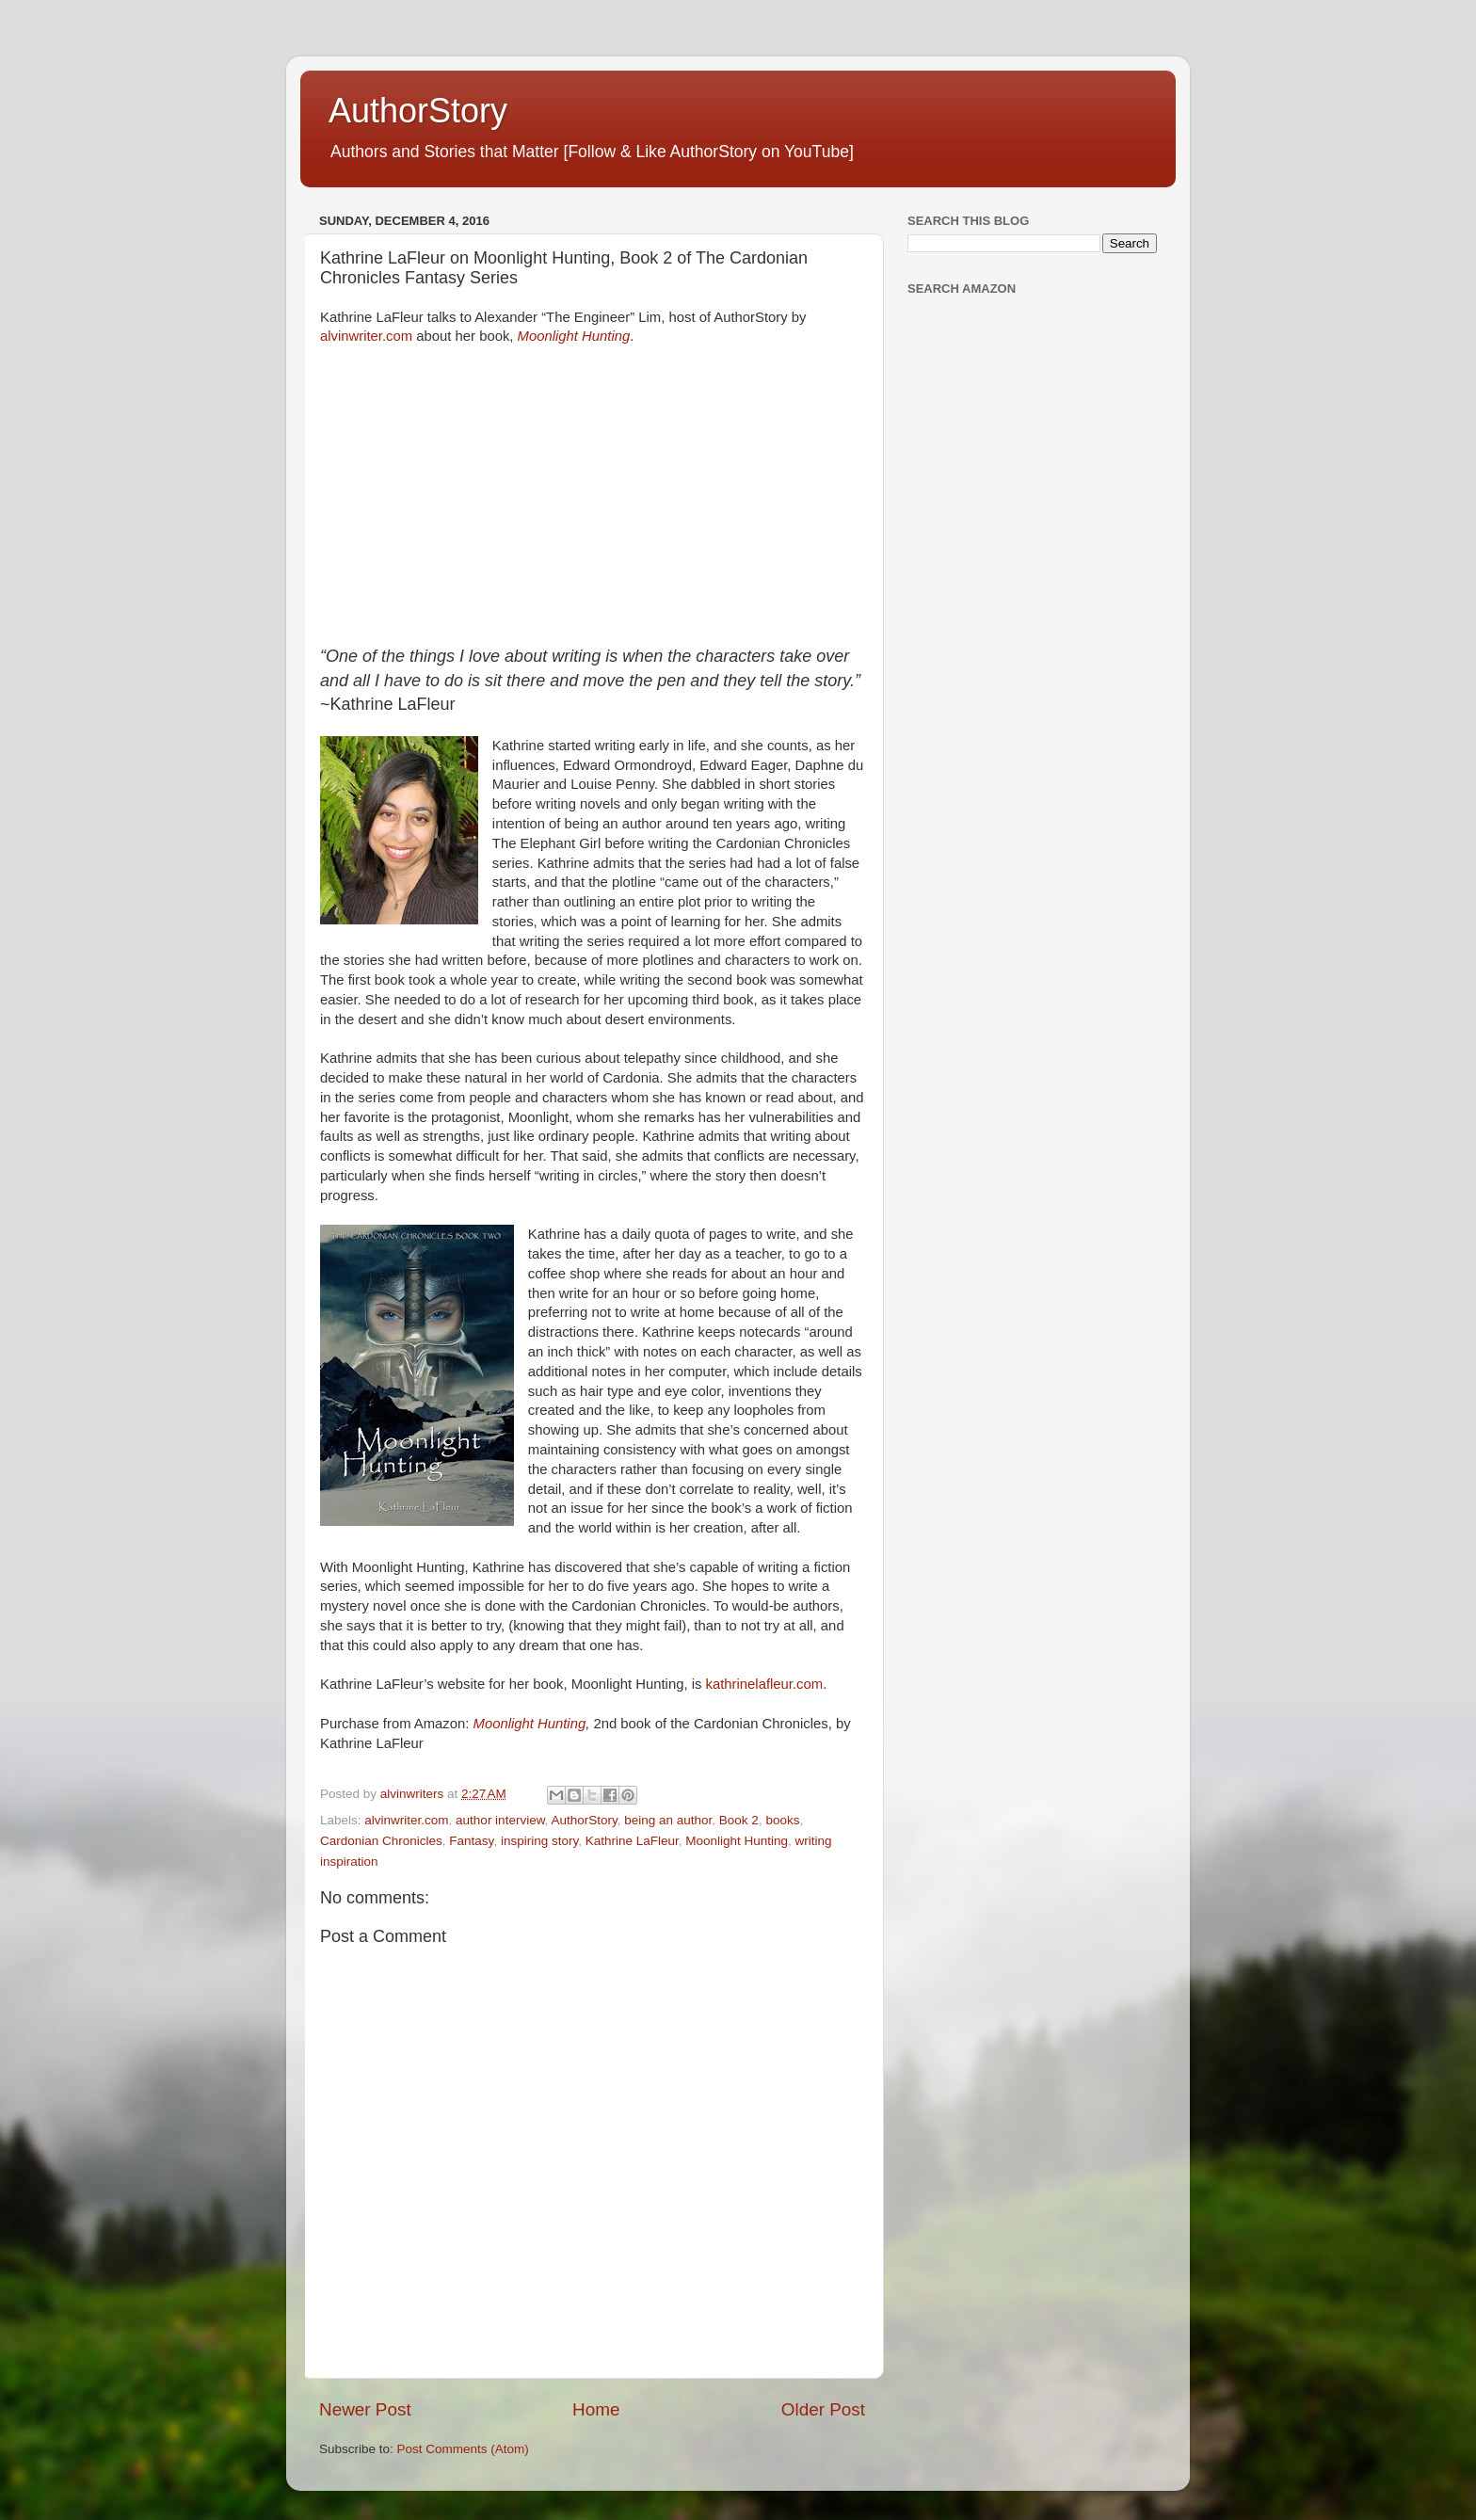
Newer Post (365, 2409)
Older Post (823, 2409)
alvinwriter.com (366, 336)
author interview (500, 1820)
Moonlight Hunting (574, 336)
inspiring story (539, 1841)
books (782, 1820)
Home (595, 2409)
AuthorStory (418, 110)
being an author (668, 1820)
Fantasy (471, 1841)
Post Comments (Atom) (463, 2449)
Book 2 (739, 1820)
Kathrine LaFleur (632, 1841)
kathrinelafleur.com (765, 1684)
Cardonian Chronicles (381, 1841)
